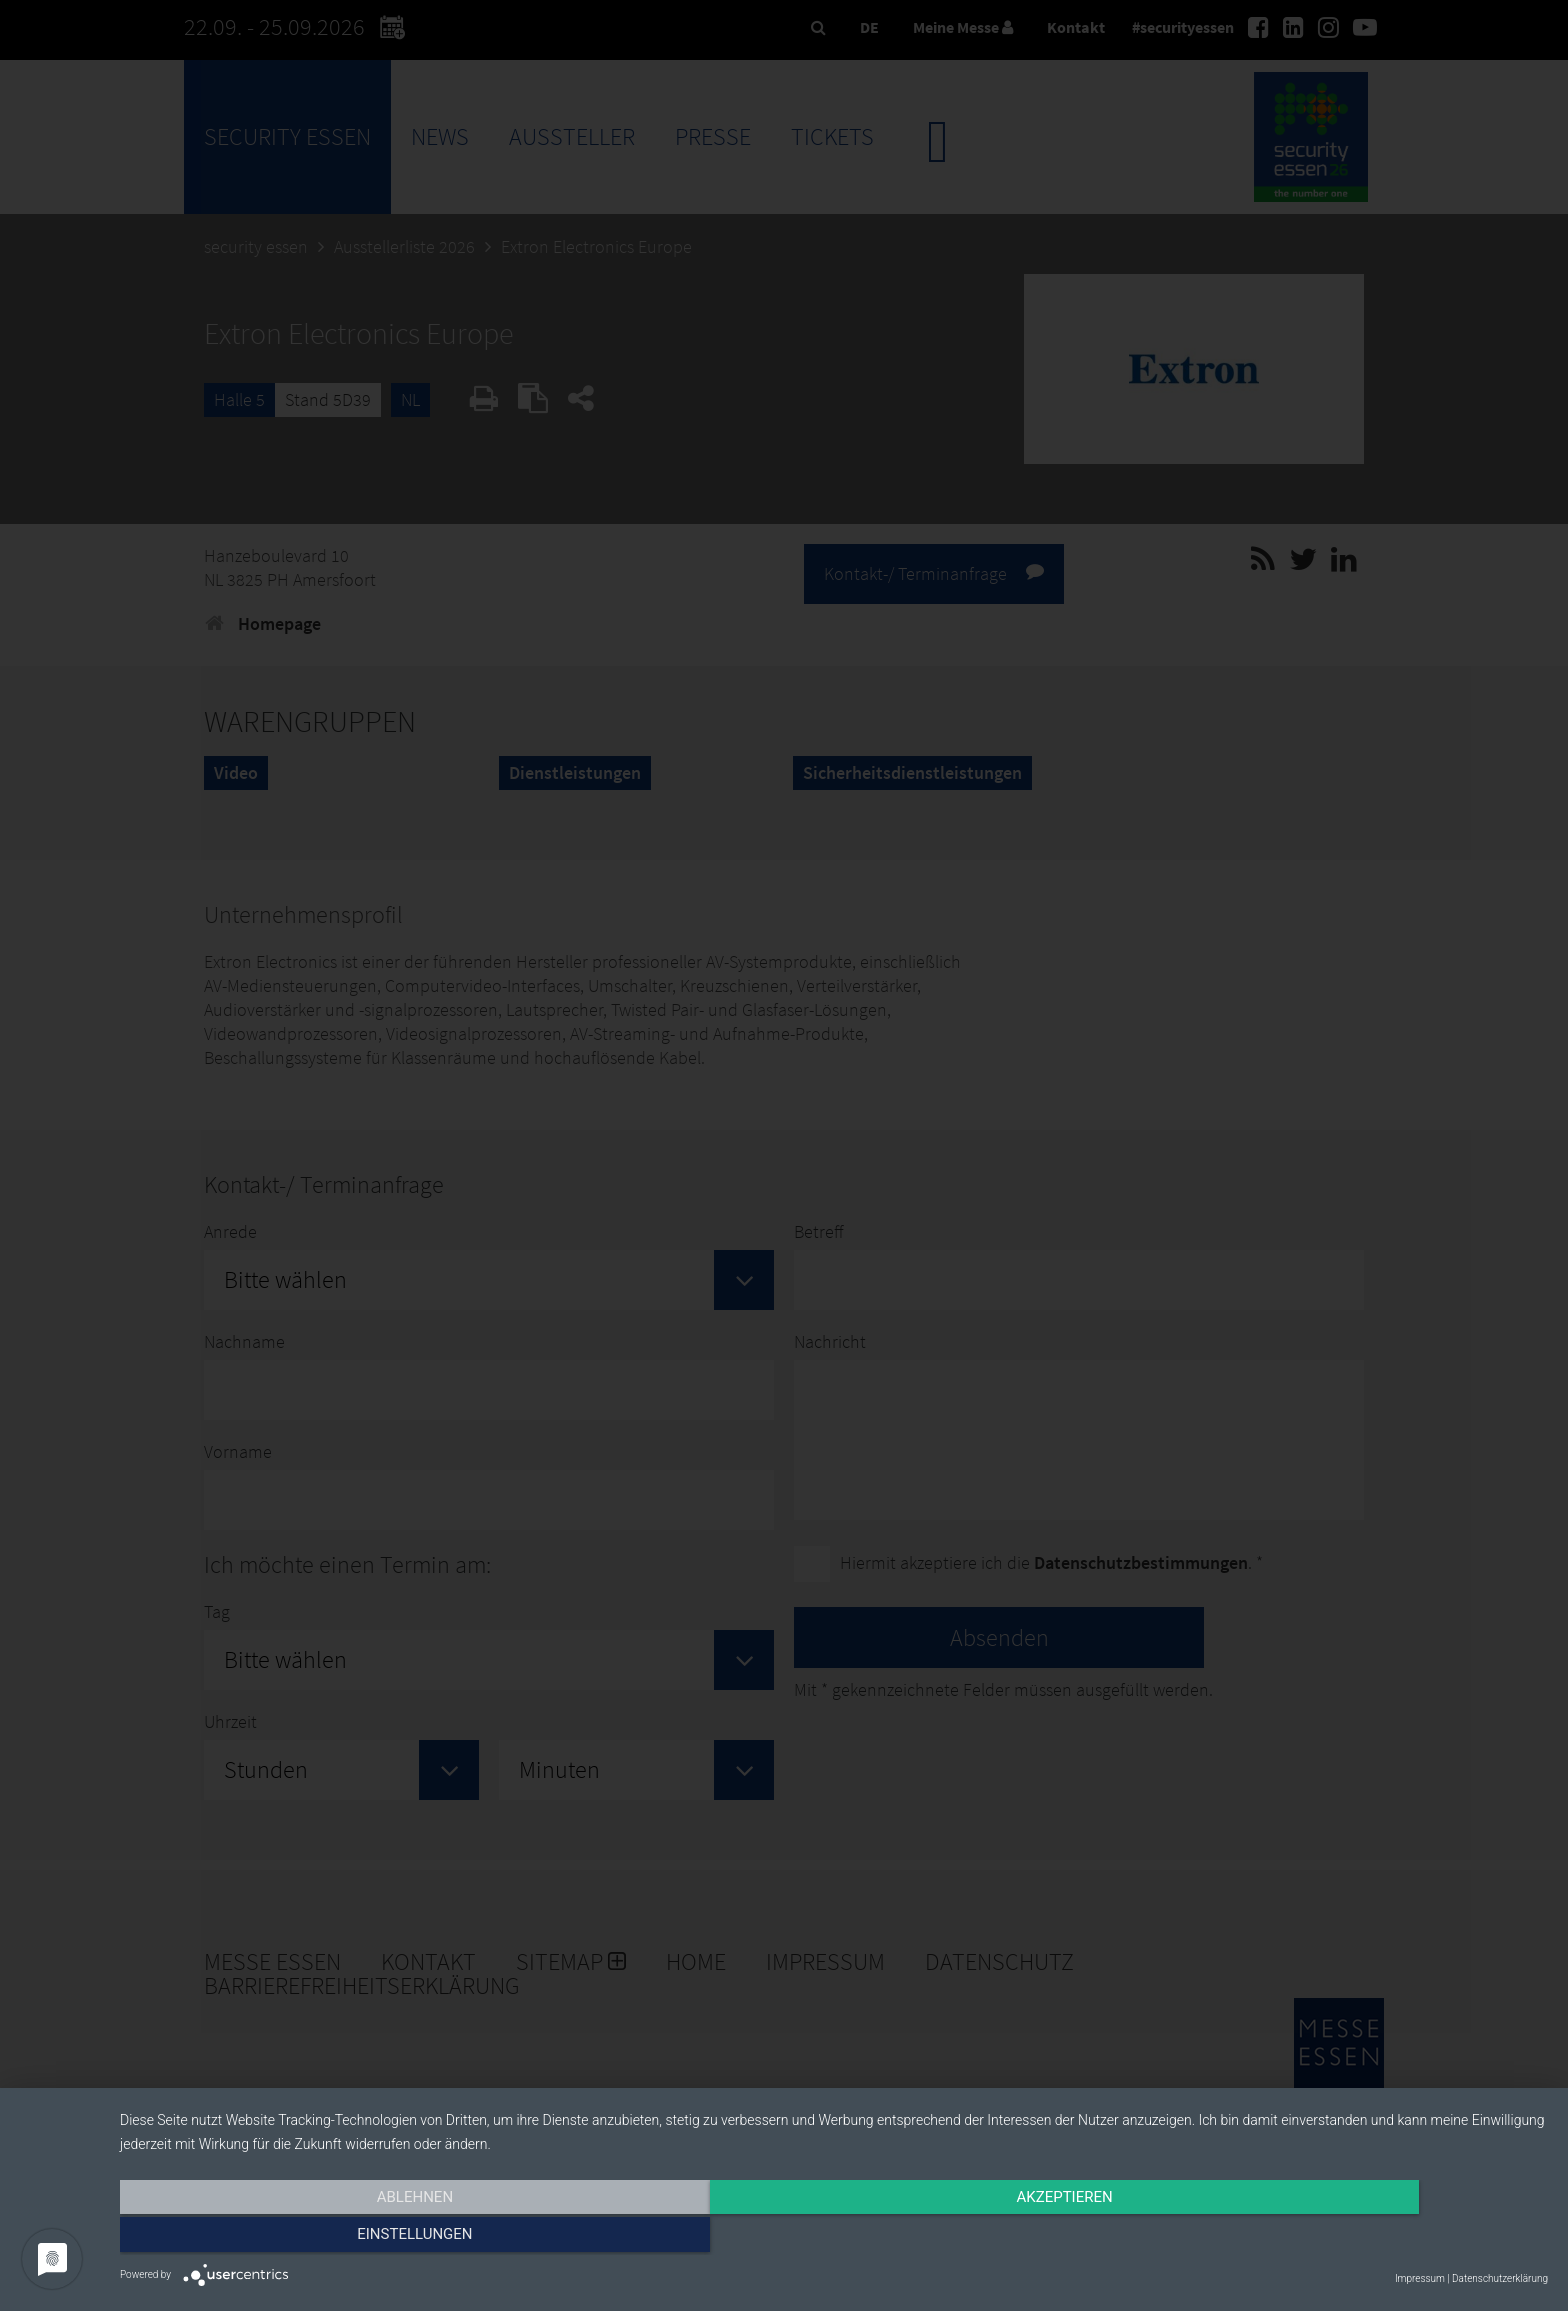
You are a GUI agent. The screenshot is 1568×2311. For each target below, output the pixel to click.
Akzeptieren (834, 2238)
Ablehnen (334, 2238)
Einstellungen (1333, 2238)
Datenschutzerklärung (1500, 2278)
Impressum (1420, 2278)
